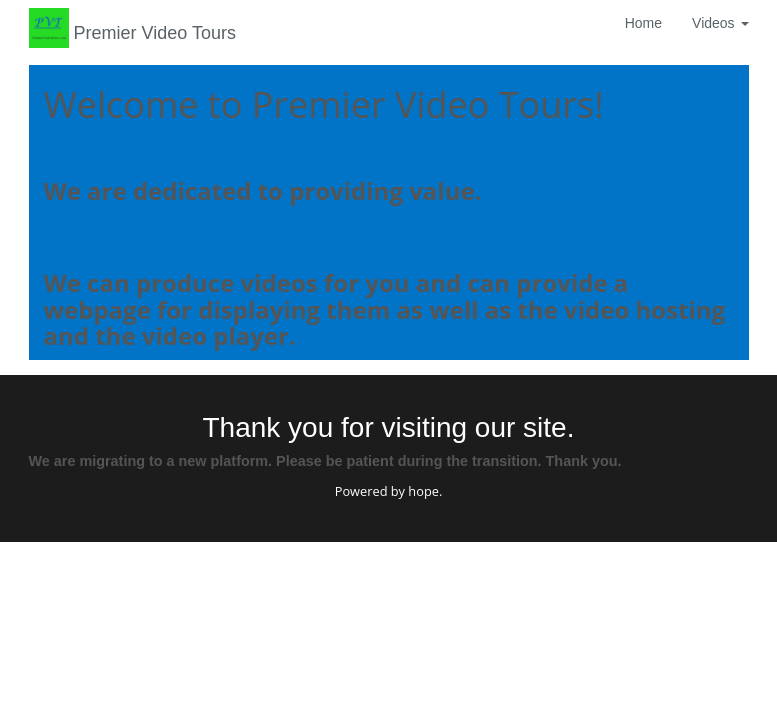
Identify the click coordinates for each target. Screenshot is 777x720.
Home (643, 23)
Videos (720, 23)
